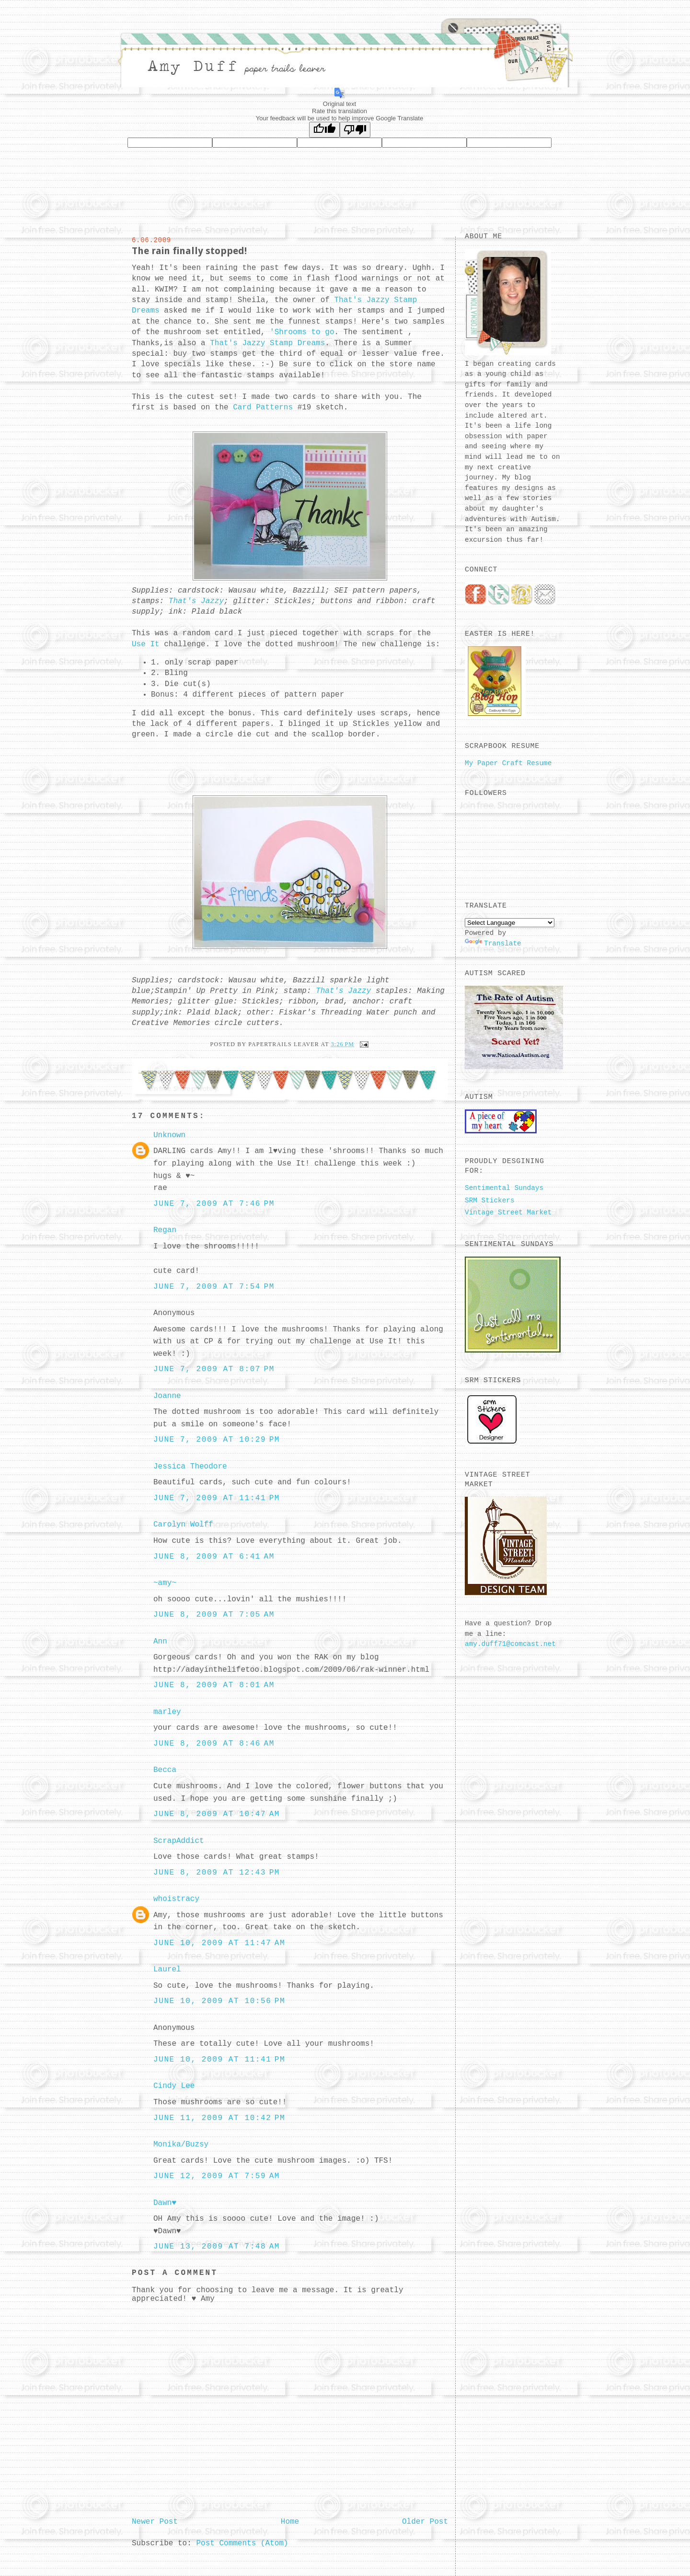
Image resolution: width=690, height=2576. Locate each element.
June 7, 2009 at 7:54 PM (214, 1286)
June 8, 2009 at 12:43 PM (216, 1872)
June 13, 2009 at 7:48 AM (216, 2246)
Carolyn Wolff (183, 1524)
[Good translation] (324, 130)
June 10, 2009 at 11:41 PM (219, 2059)
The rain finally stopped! (189, 250)
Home (290, 2522)
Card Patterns (265, 407)
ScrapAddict (178, 1841)
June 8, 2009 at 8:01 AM (214, 1685)
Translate (493, 943)
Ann (160, 1641)
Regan (164, 1230)
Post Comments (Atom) (242, 2543)
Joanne (167, 1396)
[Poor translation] (355, 130)
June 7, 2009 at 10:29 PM (216, 1439)
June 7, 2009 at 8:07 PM (214, 1369)
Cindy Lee (174, 2086)
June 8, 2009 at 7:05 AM (214, 1614)
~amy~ (164, 1583)
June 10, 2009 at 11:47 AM (219, 1943)
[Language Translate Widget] (509, 922)
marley (167, 1712)
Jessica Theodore (190, 1466)
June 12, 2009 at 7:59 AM (216, 2176)
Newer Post (155, 2522)
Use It (148, 644)
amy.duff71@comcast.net (510, 1644)
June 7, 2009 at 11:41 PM (216, 1498)
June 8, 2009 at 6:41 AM (214, 1556)
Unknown (169, 1135)
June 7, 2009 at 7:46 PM (214, 1204)
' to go (302, 332)
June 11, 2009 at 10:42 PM (219, 2118)
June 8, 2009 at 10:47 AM (216, 1814)
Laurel (167, 1969)
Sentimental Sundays (504, 1188)
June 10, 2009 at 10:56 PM (219, 2001)
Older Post (425, 2522)
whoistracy (176, 1899)
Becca (164, 1770)
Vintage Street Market (508, 1212)
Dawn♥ (164, 2203)
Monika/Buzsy (180, 2144)
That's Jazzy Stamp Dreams (267, 343)
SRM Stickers (490, 1200)
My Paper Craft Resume (508, 763)
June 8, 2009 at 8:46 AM (214, 1743)
